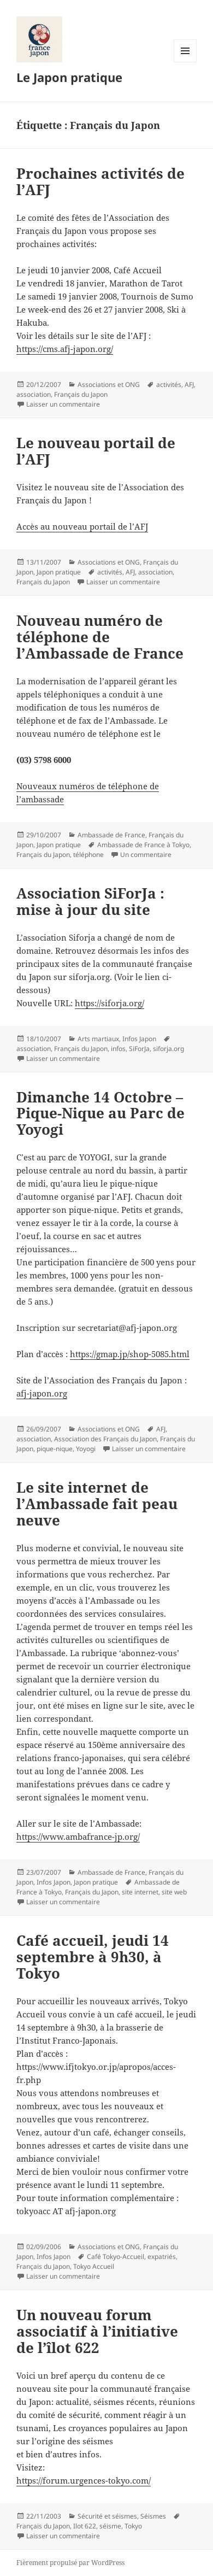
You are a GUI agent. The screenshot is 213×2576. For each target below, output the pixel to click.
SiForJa (139, 1048)
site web (174, 1892)
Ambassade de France (111, 835)
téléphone (88, 854)
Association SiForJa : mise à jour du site (90, 901)
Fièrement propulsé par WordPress (70, 2562)
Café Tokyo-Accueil (115, 2256)
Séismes (153, 2516)
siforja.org (168, 1048)
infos (118, 1048)
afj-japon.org (41, 1393)
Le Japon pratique (69, 77)
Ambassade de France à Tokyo (143, 844)
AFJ (189, 384)
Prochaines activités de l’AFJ (100, 181)
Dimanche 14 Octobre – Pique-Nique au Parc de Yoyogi (100, 1113)
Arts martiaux (98, 1038)
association (33, 394)
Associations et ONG (109, 384)
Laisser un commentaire (63, 404)
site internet (140, 1892)
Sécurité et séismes (107, 2516)
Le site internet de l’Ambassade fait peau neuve (96, 1503)
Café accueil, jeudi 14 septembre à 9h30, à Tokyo (92, 1956)
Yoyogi (86, 1448)
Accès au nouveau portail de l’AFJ (82, 526)
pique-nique (55, 1448)
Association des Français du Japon (105, 1439)
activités (168, 384)
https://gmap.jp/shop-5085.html (130, 1353)
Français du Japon (81, 394)
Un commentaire (145, 854)
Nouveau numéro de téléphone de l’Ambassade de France (100, 637)
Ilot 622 (84, 2526)
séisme (110, 2526)
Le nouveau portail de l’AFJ (95, 451)
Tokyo (133, 2526)
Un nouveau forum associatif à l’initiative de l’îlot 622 (97, 2331)
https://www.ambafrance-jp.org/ (78, 1836)
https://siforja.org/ (109, 1002)
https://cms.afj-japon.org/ (64, 348)
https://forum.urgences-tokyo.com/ (83, 2480)
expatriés (161, 2256)
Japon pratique (59, 572)
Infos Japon (139, 1038)
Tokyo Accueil (93, 2266)
